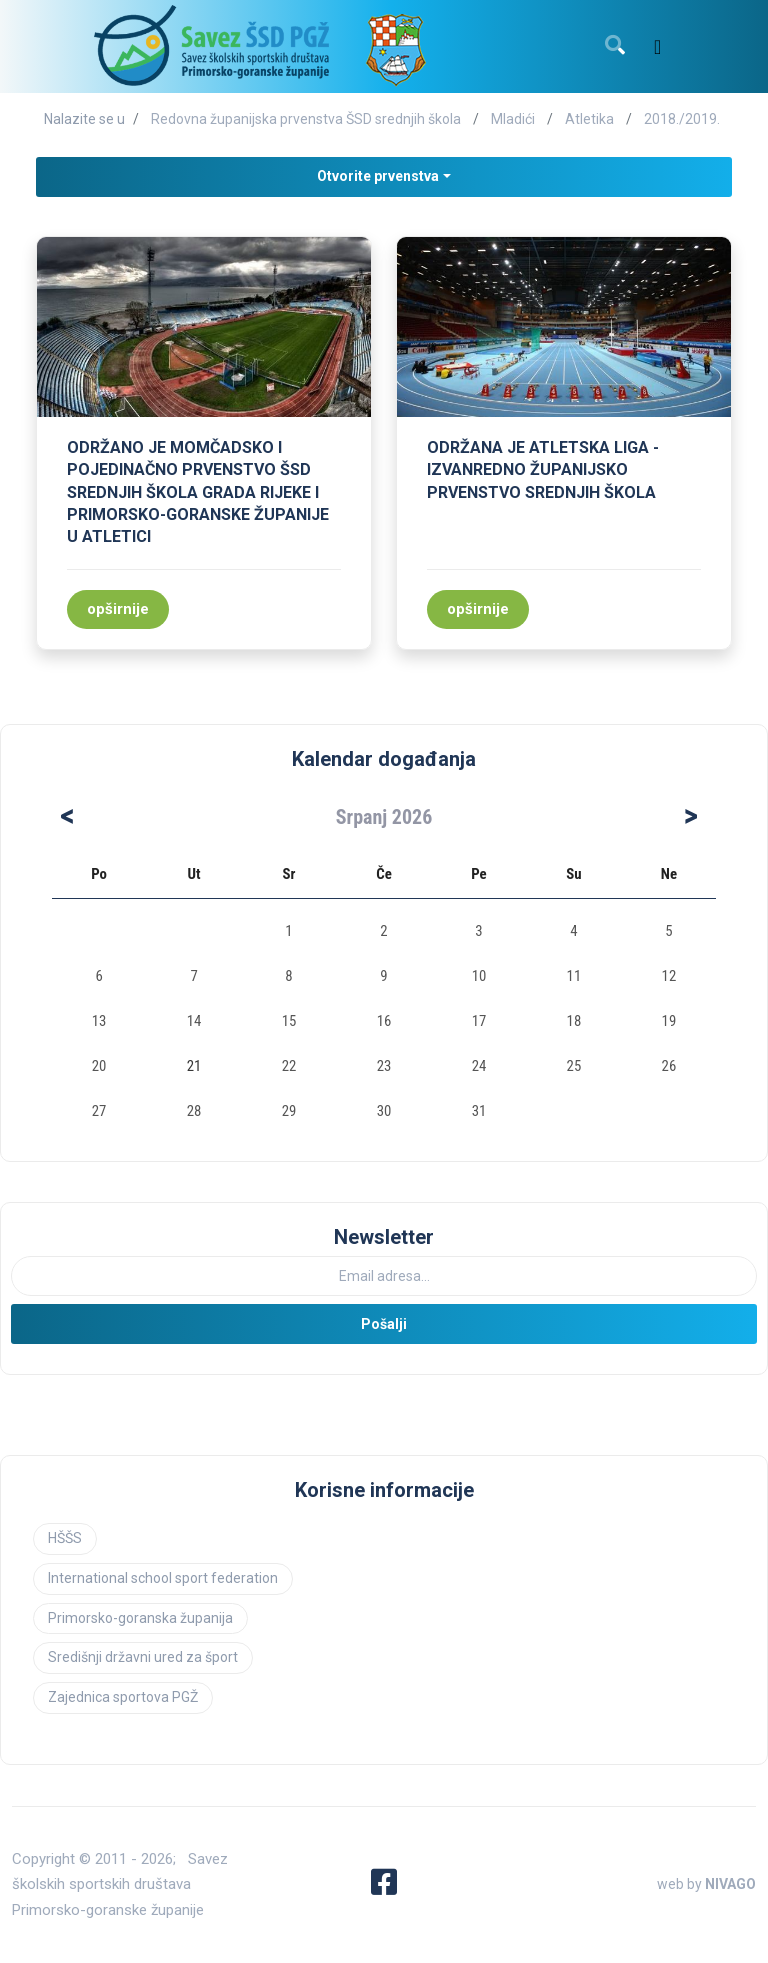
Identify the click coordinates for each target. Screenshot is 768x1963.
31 (479, 1111)
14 (194, 1021)
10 (479, 976)
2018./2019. (682, 119)
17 (479, 1021)
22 (289, 1066)
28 (194, 1111)
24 (479, 1066)
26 (669, 1066)
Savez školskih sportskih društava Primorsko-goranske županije (120, 1884)
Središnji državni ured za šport (143, 1657)
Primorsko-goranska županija (140, 1618)
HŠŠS (65, 1538)
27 (99, 1111)
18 (574, 1021)
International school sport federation (163, 1578)
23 (384, 1066)
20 (99, 1066)
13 (99, 1021)
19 (669, 1021)
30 (384, 1111)
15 (289, 1021)
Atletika (589, 119)
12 (669, 976)
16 (384, 1021)
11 (574, 976)
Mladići (513, 119)
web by (706, 1884)
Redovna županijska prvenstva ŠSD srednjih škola (306, 119)
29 (289, 1111)
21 (194, 1066)
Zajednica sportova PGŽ (123, 1697)
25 (574, 1066)
